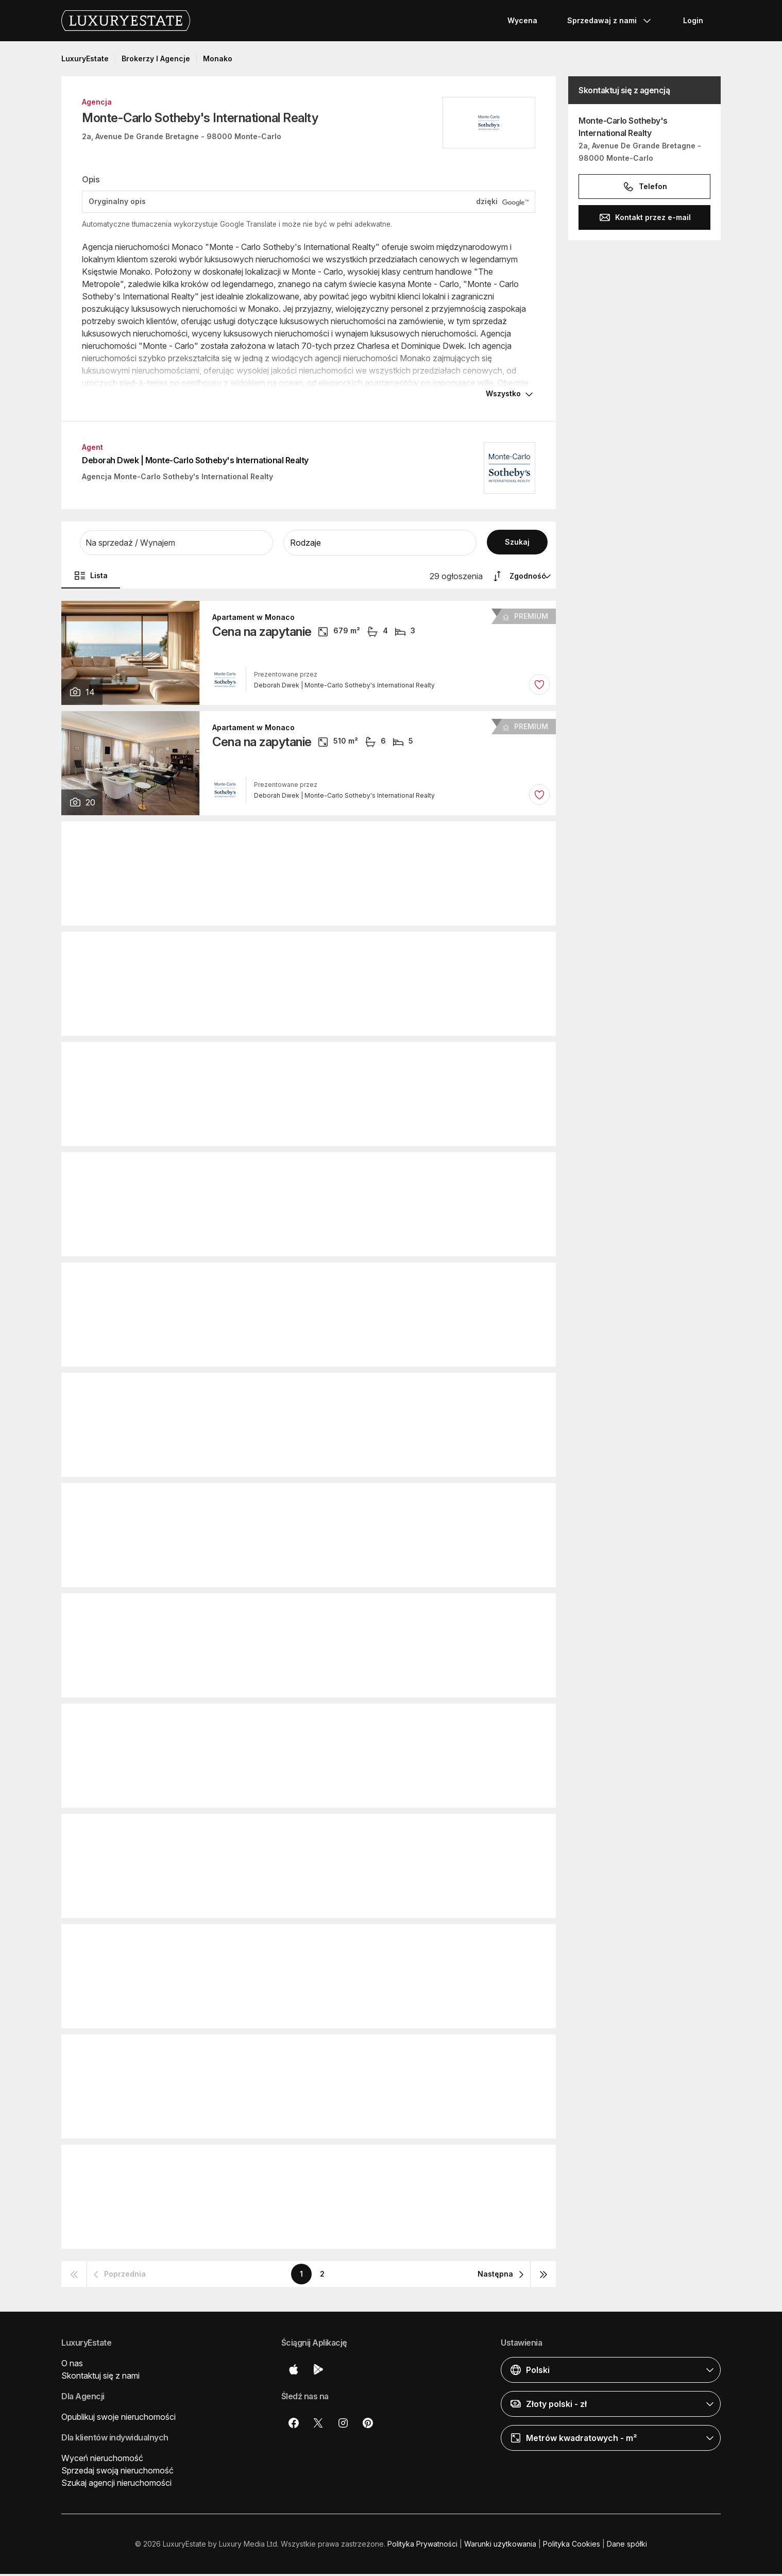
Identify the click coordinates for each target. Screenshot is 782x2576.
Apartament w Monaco (253, 619)
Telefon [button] (644, 186)
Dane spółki (627, 2545)
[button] (176, 544)
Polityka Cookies (571, 2545)
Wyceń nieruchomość (102, 2460)
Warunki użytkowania (500, 2545)
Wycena (522, 20)
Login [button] (693, 20)
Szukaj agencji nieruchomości (116, 2485)
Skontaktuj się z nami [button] (100, 2377)
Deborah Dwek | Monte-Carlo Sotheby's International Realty (195, 462)
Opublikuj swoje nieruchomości (118, 2419)
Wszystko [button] (503, 395)
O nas (72, 2365)
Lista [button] (91, 577)
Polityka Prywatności (422, 2545)
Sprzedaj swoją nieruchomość (117, 2472)
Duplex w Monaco (245, 1501)
